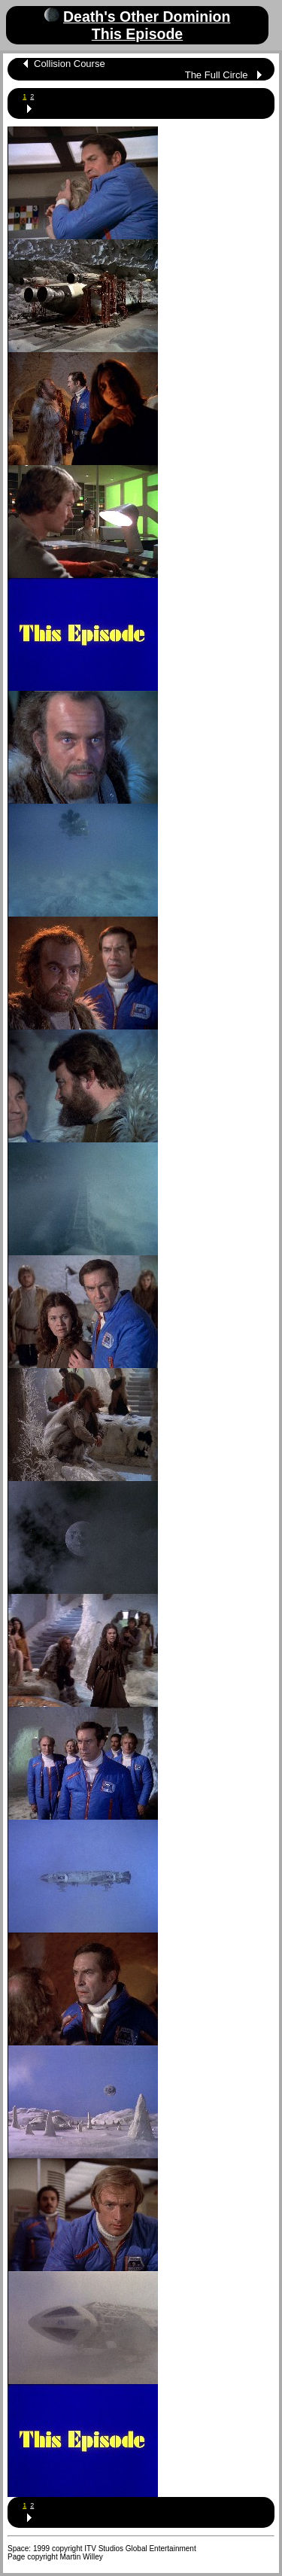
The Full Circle (216, 75)
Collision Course (69, 63)
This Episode (137, 34)
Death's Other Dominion (146, 16)
